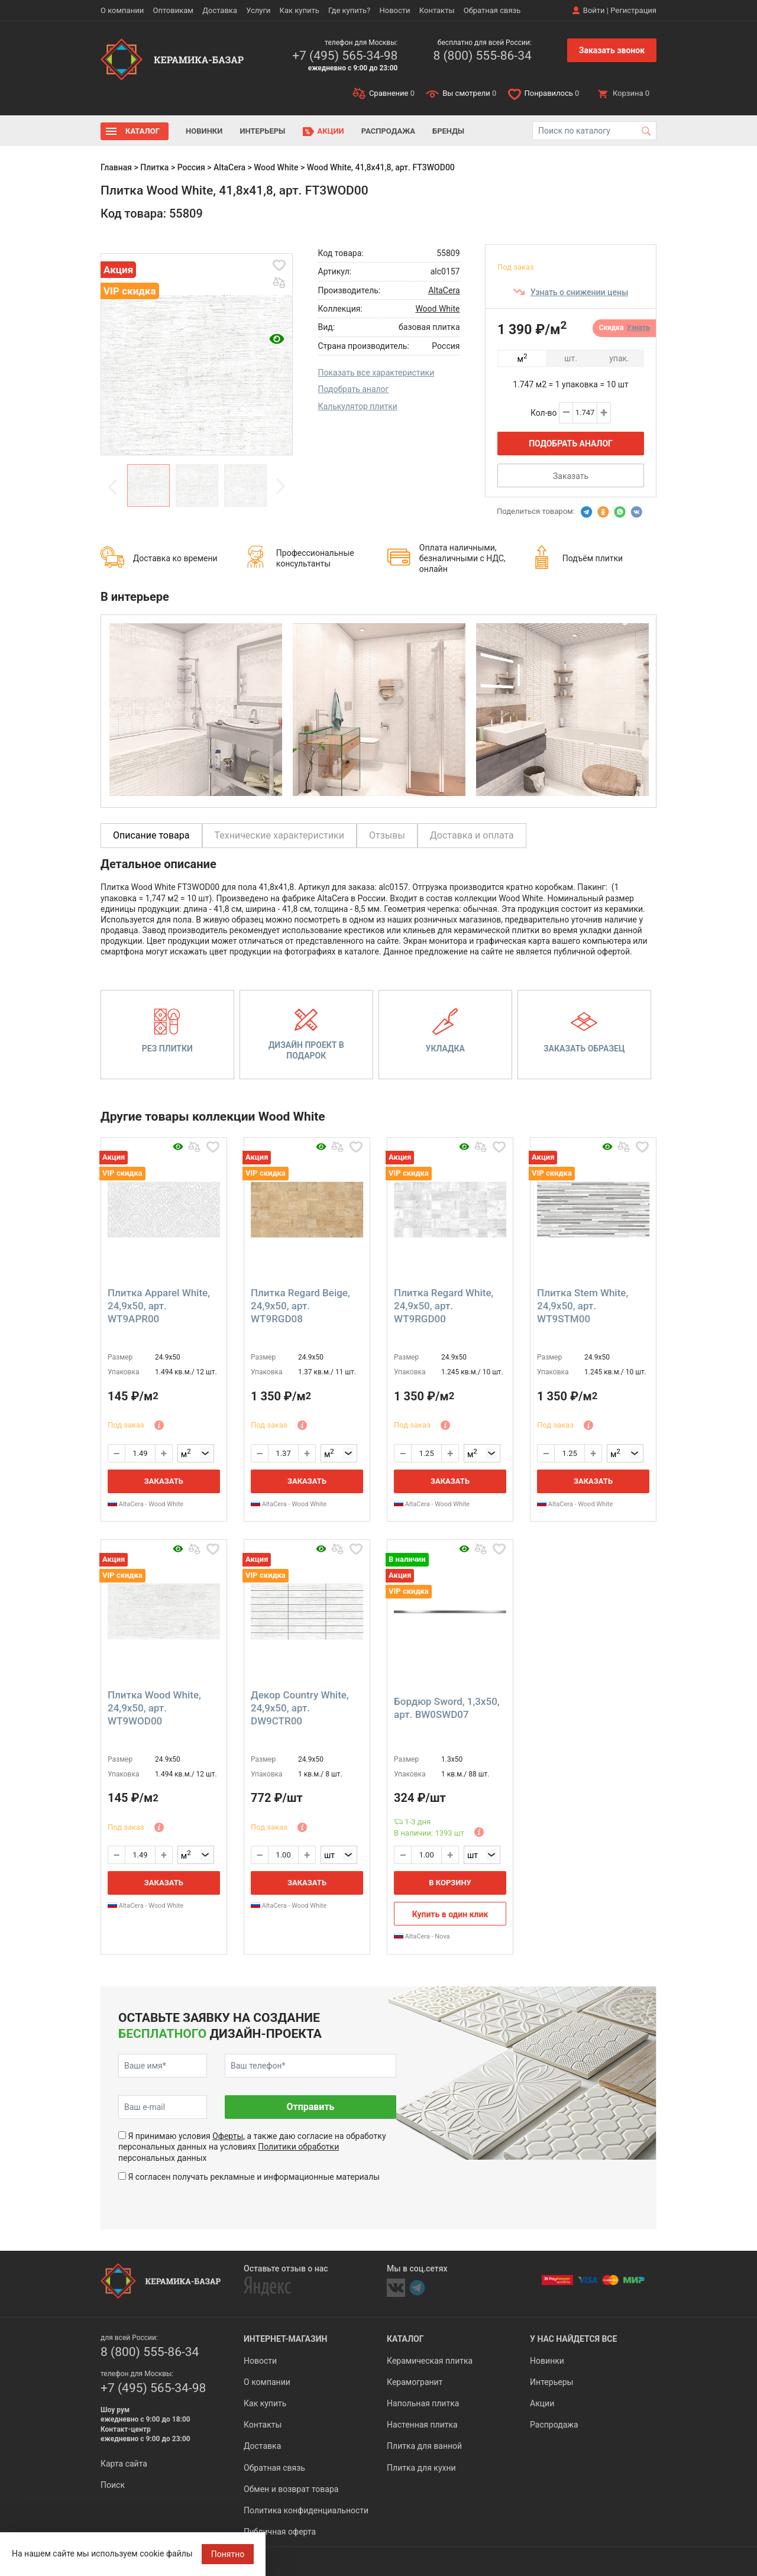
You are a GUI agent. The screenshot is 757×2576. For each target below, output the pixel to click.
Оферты (227, 2136)
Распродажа (388, 131)
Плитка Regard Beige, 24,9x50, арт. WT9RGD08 (300, 1306)
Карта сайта (124, 2463)
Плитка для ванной (424, 2446)
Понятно (228, 2554)
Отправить (310, 2106)
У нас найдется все (573, 2339)
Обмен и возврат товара (291, 2489)
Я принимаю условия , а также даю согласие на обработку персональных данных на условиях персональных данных (252, 2146)
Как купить (299, 10)
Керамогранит (414, 2382)
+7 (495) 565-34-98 (344, 55)
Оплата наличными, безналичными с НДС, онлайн (462, 558)
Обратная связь (492, 10)
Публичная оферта (280, 2531)
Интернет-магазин (285, 2339)
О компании (122, 10)
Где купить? (349, 10)
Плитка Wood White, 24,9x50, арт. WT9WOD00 (154, 1708)
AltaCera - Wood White (145, 1504)
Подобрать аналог (353, 389)
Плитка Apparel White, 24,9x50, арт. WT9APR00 (159, 1306)
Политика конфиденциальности (306, 2510)
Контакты (437, 10)
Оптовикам (173, 10)
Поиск (113, 2485)
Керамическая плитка (430, 2360)
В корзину (450, 1882)
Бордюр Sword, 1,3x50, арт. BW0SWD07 (447, 1707)
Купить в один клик (450, 1914)
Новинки (204, 131)
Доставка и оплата (472, 835)
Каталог (142, 131)
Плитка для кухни (421, 2468)
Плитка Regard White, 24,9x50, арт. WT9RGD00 (443, 1306)
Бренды (448, 131)
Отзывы (387, 835)
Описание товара (151, 835)
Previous (113, 486)
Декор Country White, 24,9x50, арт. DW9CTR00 (300, 1708)
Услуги (258, 10)
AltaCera (229, 167)
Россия (191, 167)
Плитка (154, 167)
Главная (116, 167)
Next (280, 486)
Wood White (276, 167)
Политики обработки (298, 2146)
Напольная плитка (423, 2403)
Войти (594, 10)
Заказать (570, 476)
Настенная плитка (422, 2424)
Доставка (219, 10)
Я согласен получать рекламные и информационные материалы (254, 2177)
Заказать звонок (612, 50)
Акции (331, 131)
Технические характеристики (280, 835)
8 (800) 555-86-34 (482, 55)
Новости (394, 10)
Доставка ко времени (175, 558)
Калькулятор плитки (357, 406)
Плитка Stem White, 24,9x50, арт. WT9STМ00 (582, 1306)
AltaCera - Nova (421, 1936)
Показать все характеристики (376, 372)
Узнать (638, 327)
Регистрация (633, 10)
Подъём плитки (592, 558)
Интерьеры (262, 131)
